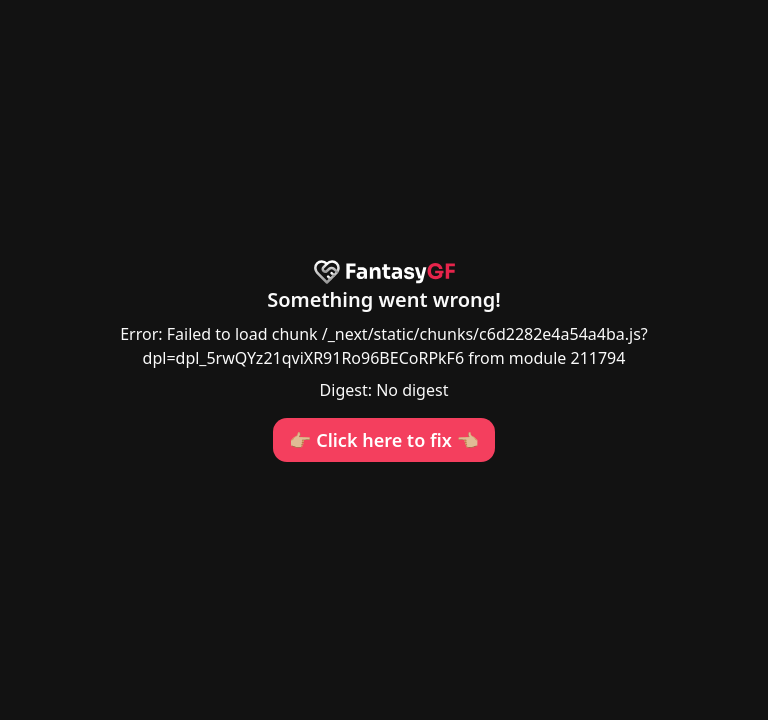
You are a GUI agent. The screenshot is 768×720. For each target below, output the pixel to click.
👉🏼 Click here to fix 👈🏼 (384, 440)
